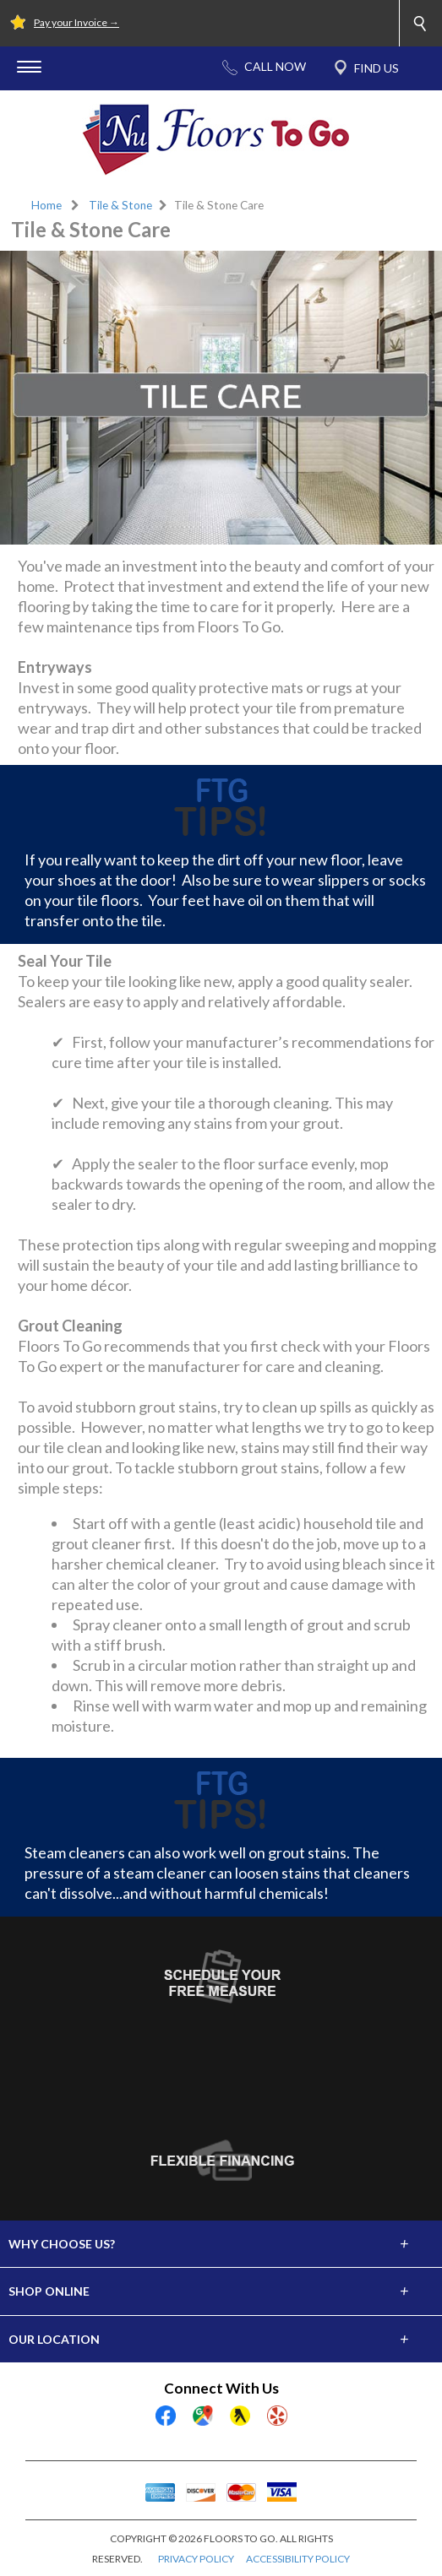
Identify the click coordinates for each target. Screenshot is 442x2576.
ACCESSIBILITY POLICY (298, 2558)
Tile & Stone (120, 205)
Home (46, 205)
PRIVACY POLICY (196, 2558)
